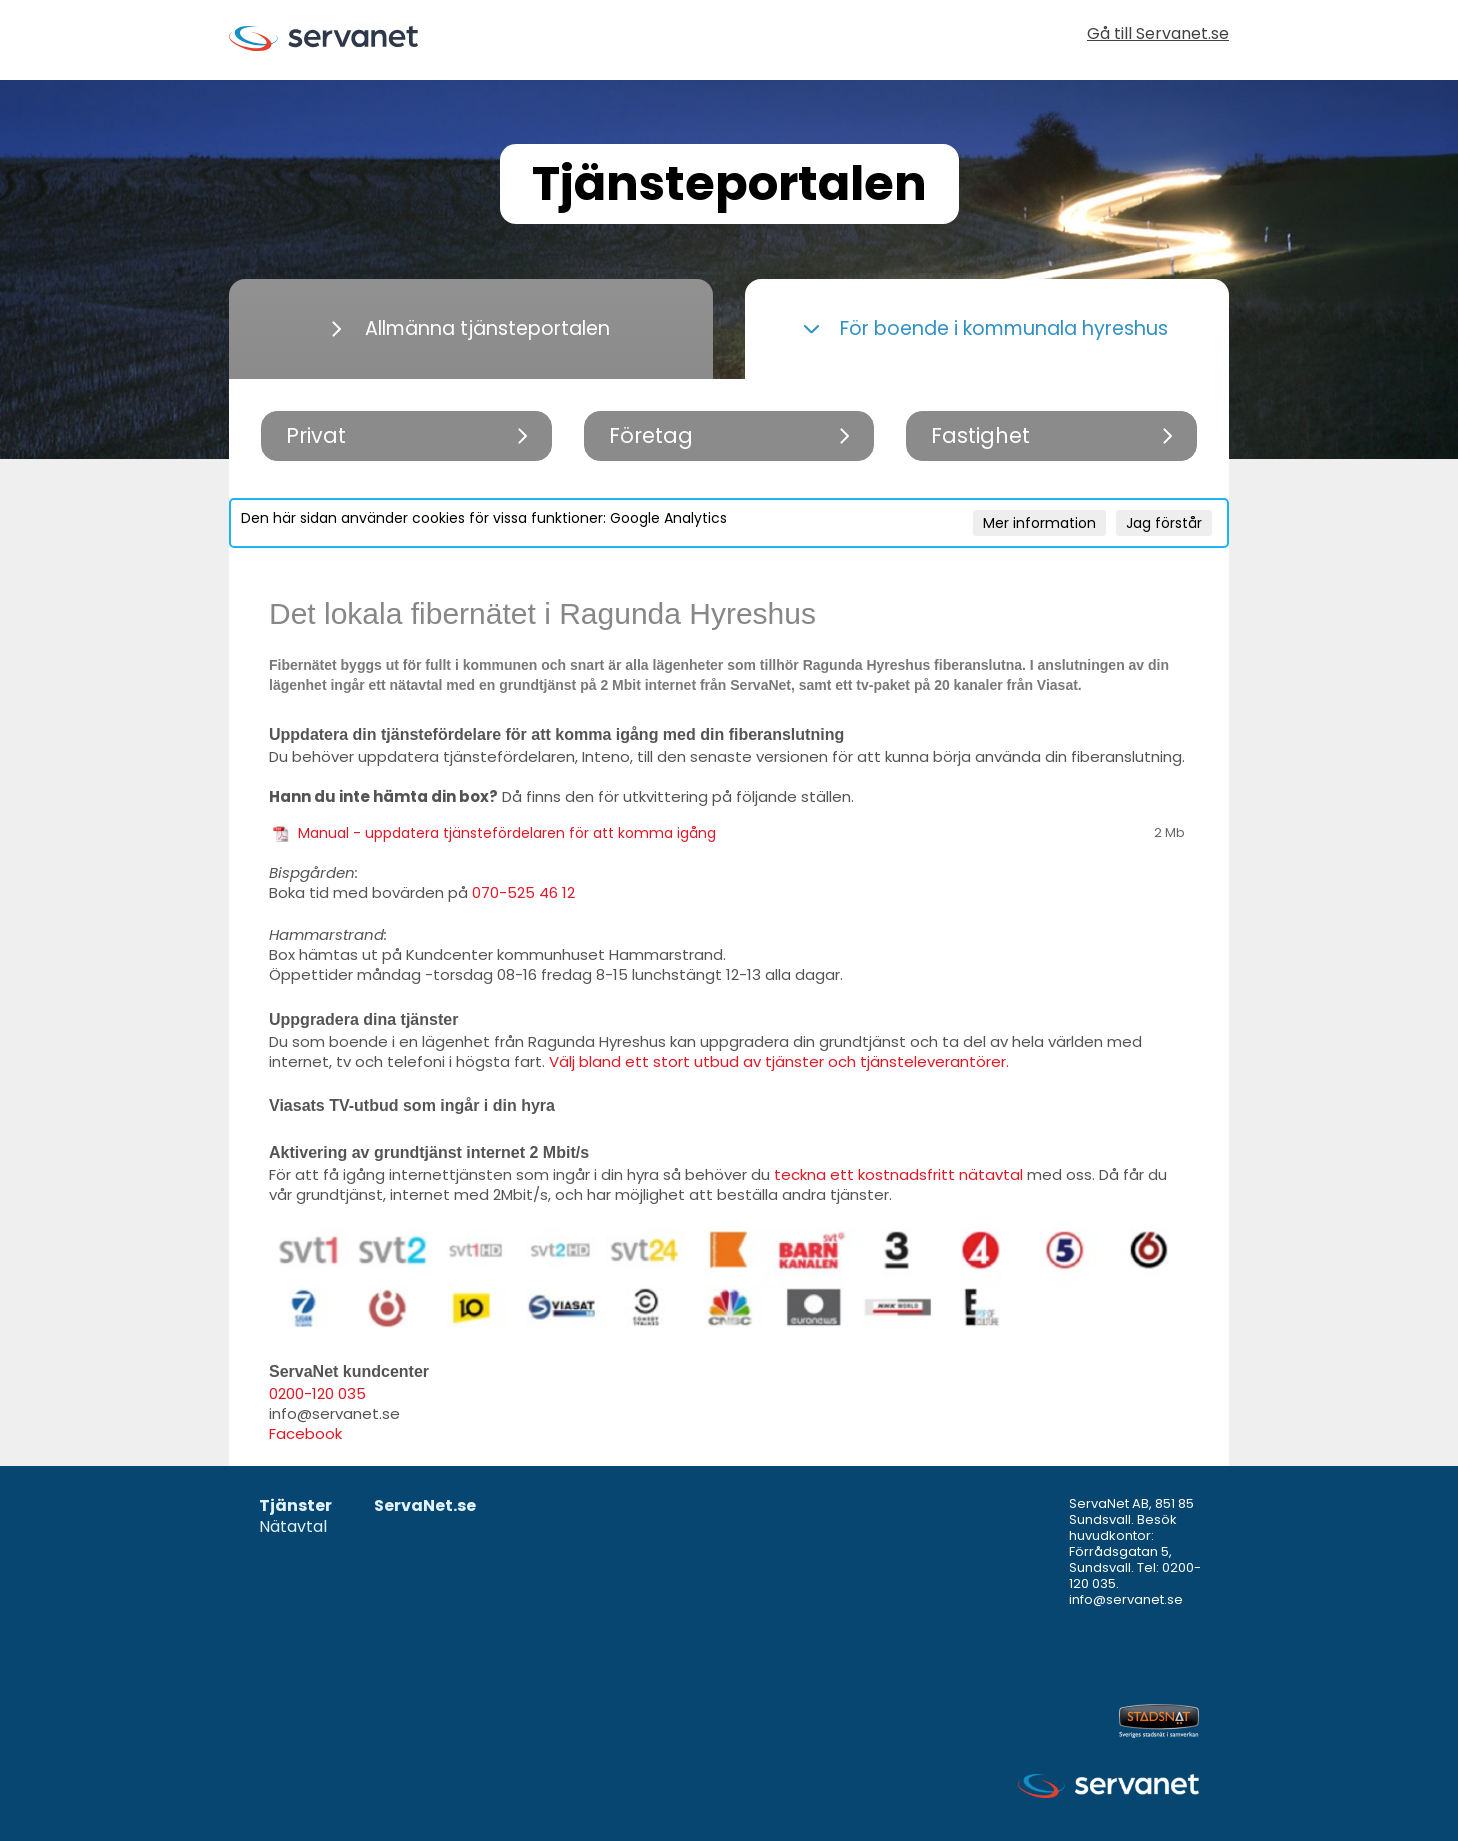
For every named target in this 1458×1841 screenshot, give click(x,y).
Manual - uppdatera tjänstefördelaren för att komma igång (507, 833)
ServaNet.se (425, 1506)
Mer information (1039, 523)
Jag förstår (1164, 523)
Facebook (305, 1433)
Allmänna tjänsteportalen (471, 328)
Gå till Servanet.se (1158, 35)
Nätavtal (293, 1527)
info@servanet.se (1126, 1599)
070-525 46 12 (523, 892)
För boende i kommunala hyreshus (985, 328)
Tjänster (295, 1506)
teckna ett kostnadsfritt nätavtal (898, 1174)
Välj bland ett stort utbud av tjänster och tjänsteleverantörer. (779, 1061)
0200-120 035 (317, 1393)
